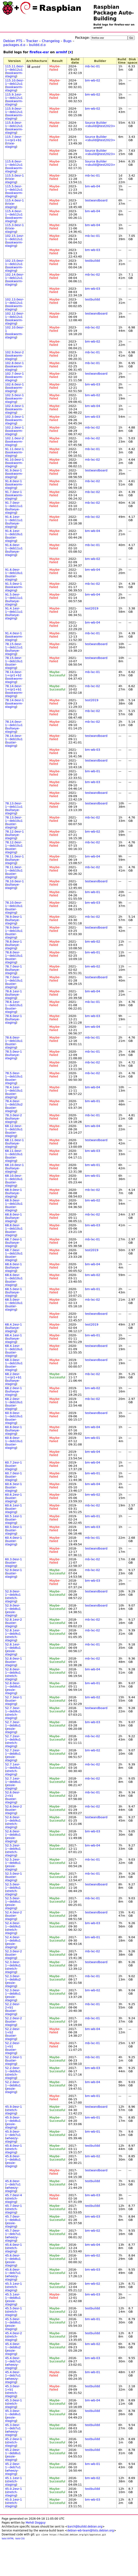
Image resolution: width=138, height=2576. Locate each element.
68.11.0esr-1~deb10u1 (14, 1152)
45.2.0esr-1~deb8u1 (13, 2451)
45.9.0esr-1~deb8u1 (13, 2119)
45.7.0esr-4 (13, 2195)
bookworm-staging (14, 74)
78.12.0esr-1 (14, 831)
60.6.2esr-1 (13, 1494)
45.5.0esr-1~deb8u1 (13, 2320)
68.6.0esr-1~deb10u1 (14, 1276)
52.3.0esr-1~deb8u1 (13, 1992)
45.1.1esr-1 (13, 2478)
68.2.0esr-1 (13, 1388)
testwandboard (96, 200)
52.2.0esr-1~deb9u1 (13, 2069)
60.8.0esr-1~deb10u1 (14, 1439)
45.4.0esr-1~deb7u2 (13, 2359)
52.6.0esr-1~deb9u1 (13, 1819)
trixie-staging (10, 145)
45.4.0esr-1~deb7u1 (13, 2373)
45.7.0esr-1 (13, 2205)
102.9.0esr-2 (14, 352)
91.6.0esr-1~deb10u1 (14, 571)
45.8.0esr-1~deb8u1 (13, 2158)
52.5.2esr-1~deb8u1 (13, 1861)
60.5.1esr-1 (13, 1516)
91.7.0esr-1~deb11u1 (14, 504)
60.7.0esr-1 (13, 1473)
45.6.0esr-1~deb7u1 (13, 2271)
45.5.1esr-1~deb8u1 (13, 2296)
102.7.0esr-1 (14, 373)
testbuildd (92, 260)
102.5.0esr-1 (14, 395)
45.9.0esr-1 (13, 2106)
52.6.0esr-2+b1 (12, 1794)
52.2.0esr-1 (13, 2057)
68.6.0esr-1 (13, 1264)
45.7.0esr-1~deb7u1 (13, 2232)
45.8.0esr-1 (13, 2145)
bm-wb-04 (92, 186)
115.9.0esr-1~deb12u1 (14, 110)
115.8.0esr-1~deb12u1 (14, 124)
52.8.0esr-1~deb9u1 (13, 1671)
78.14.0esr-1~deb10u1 (14, 737)
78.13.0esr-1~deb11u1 (14, 805)
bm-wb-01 (92, 771)
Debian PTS (12, 41)
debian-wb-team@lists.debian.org (90, 2530)
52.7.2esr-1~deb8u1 (13, 1752)
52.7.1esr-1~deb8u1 (13, 1780)
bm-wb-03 (92, 250)
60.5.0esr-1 (13, 1527)
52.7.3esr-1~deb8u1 (13, 1723)
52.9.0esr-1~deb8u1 (13, 1607)
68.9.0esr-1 (13, 1189)
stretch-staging (11, 1599)
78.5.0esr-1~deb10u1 (14, 1074)
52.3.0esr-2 (13, 1951)
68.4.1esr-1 (13, 1335)
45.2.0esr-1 (13, 2439)
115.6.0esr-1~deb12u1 (14, 163)
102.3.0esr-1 (14, 416)
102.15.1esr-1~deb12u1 (14, 237)
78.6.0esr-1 (13, 1016)
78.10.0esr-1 (14, 881)
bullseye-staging (12, 511)
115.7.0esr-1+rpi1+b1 (13, 138)
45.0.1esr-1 (13, 2499)
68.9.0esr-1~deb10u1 (14, 1202)
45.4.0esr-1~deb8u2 (13, 2345)
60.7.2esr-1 (13, 1462)
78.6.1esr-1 (13, 991)
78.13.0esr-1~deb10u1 (14, 819)
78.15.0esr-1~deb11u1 (14, 645)
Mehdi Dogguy (35, 2522)
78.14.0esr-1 (14, 700)
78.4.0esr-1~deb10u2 (14, 1102)
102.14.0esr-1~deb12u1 (14, 276)
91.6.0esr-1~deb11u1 (14, 546)
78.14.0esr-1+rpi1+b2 (13, 673)
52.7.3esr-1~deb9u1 (13, 1709)
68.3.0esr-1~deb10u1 (14, 1361)
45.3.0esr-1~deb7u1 (13, 2426)
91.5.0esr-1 (13, 583)
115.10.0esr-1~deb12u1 (14, 82)
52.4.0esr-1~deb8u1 (13, 1939)
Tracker (32, 41)
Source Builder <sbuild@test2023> (100, 124)
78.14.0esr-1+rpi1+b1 (13, 687)
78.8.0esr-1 (13, 941)
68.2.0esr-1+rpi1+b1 (13, 1375)
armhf (61, 52)
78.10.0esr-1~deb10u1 (14, 904)
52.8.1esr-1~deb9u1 (13, 1632)
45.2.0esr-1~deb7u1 (13, 2465)
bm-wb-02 (92, 80)
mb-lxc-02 (92, 274)
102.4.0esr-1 (14, 406)
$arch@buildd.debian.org (84, 2526)
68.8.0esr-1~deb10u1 (14, 1227)
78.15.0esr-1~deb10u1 (14, 659)
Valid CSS (20, 2538)
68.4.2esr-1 (13, 1324)
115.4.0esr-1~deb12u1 (14, 212)
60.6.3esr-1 (13, 1484)
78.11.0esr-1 (14, 856)
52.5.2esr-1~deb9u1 (13, 1847)
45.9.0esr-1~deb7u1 (13, 2133)
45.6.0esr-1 (13, 2244)
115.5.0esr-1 (14, 175)
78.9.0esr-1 (13, 916)
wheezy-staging (11, 2140)
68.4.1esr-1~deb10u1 (14, 1347)
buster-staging (11, 539)
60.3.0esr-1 (13, 1559)
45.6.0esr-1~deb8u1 (13, 2257)
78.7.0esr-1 (13, 966)
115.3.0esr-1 (14, 225)
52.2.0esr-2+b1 (12, 2005)
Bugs (67, 41)
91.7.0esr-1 (13, 492)
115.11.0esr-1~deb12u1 (14, 68)
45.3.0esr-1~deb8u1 (13, 2412)
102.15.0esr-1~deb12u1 (14, 262)
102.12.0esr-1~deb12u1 (14, 315)
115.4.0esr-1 (14, 200)
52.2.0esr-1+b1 (12, 2044)
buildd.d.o (37, 45)
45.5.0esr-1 (13, 2308)
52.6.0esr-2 (13, 1806)
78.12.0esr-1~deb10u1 (14, 844)
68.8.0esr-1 (13, 1214)
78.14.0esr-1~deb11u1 (14, 723)
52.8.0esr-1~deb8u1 (13, 1684)
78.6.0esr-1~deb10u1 (14, 1039)
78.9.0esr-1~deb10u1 (14, 929)
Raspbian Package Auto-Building (113, 13)
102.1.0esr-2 (14, 438)
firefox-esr (39, 52)
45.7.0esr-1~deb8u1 (13, 2218)
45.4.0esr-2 (13, 2333)
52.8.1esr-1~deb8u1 (13, 1646)
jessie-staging (10, 1613)
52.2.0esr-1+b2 (12, 2030)
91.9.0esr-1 (13, 470)
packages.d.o (14, 45)
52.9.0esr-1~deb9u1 (13, 1593)
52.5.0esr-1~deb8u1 (13, 1900)
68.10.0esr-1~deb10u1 (14, 1177)
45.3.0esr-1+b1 (12, 2388)
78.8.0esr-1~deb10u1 (14, 954)
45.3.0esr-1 (13, 2400)
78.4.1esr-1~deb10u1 (14, 1089)
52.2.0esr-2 (13, 2018)
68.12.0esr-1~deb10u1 (14, 1127)
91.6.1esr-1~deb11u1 (14, 518)
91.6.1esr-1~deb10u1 (14, 532)
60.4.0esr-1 (13, 1537)
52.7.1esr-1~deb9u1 (13, 1766)
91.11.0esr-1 (14, 449)
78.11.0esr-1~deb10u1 (14, 869)
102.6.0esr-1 (14, 384)
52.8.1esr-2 (13, 1619)
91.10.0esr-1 (14, 459)
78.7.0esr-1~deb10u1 (14, 979)
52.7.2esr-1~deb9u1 (13, 1738)
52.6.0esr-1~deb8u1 (13, 1833)
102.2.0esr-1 (14, 427)
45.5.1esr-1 (13, 2283)
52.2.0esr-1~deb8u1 (13, 2083)
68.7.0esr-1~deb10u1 (14, 1251)
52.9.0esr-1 (13, 1570)
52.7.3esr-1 (13, 1697)
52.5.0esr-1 (13, 1873)
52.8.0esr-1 (13, 1658)
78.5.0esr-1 (13, 1051)
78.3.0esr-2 (13, 1115)
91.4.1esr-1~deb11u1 (14, 610)
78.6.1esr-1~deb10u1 (14, 1003)
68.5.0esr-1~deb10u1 (14, 1301)
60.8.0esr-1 (13, 1427)
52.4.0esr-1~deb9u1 (13, 1924)
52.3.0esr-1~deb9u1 (13, 1963)
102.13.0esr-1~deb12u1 (14, 301)
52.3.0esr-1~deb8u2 (13, 1977)
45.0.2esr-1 (13, 2488)
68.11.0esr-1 (14, 1140)
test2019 (91, 608)
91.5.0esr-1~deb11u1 (14, 596)
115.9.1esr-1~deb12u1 (14, 96)
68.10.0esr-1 (14, 1165)
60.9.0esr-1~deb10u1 (14, 1414)
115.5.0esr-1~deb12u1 (14, 188)
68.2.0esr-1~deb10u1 (14, 1400)
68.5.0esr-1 (13, 1289)
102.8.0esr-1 (14, 363)
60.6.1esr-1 (13, 1505)
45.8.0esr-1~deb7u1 (13, 2182)
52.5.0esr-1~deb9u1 (13, 1886)
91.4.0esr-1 (13, 633)
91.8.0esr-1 (13, 481)
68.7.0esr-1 (13, 1239)
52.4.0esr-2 (13, 1912)
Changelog (51, 41)
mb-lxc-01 (92, 66)
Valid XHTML (8, 2538)
